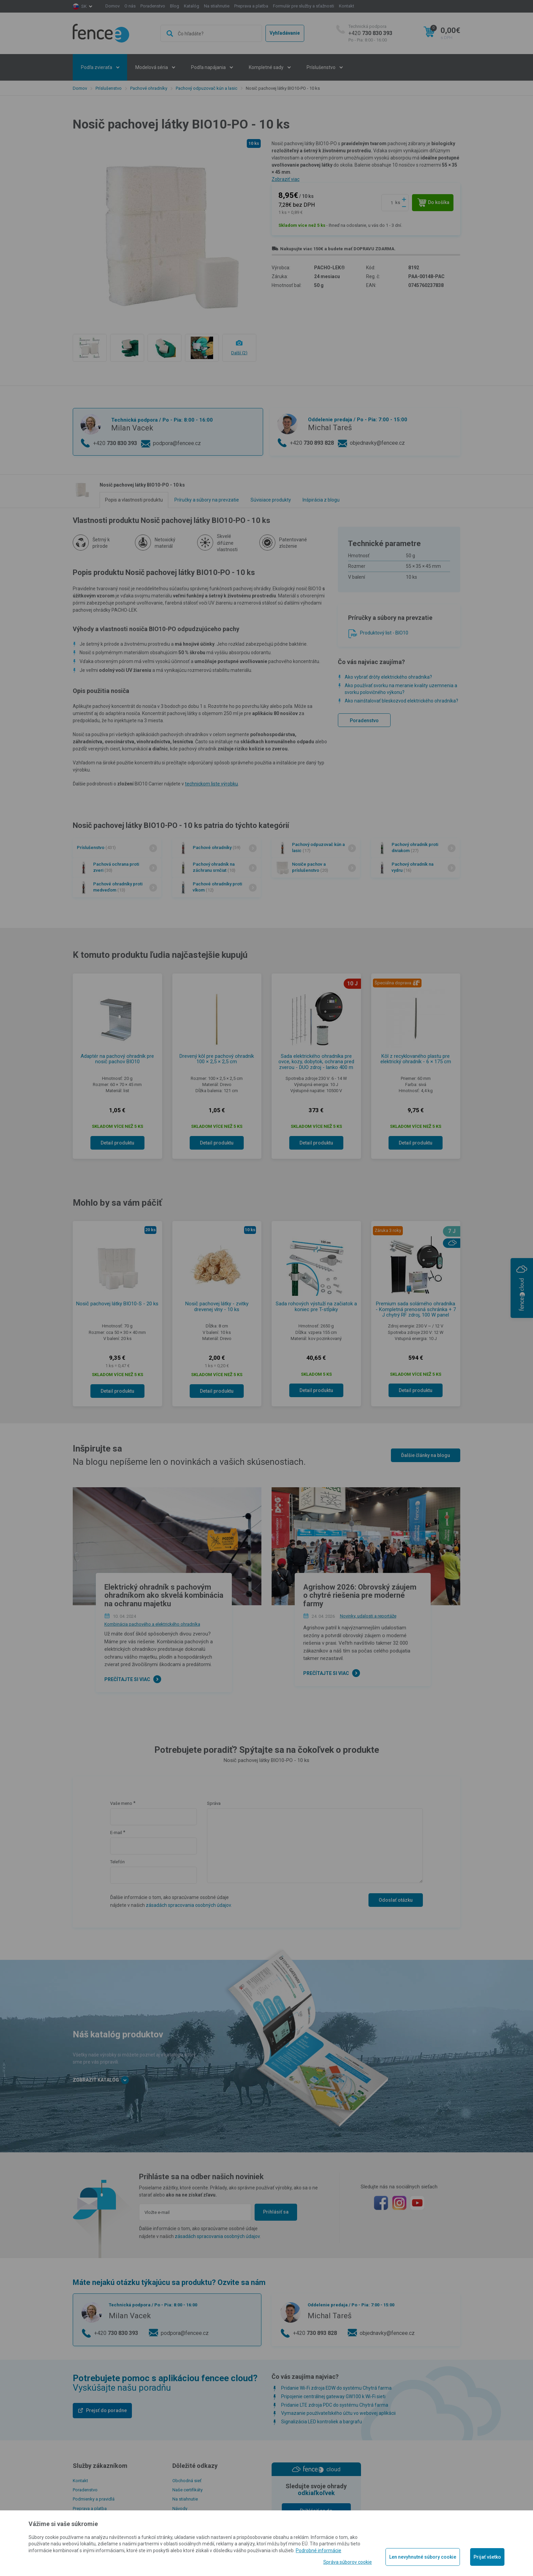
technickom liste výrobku (211, 783)
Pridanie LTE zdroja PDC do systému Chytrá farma (334, 2405)
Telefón (117, 1861)
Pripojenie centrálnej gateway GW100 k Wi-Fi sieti (333, 2396)
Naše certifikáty (187, 2489)
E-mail (116, 1832)
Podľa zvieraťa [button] (97, 67)
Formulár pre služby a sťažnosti (303, 6)
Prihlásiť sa (276, 2212)
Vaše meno (121, 1803)
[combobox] (211, 33)
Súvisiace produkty (271, 500)
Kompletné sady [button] (267, 67)
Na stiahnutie (216, 6)
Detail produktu (117, 1143)
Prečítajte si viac (127, 1679)
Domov (112, 6)
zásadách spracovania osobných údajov (188, 1905)
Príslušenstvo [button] (322, 67)
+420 (370, 33)
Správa (214, 1803)
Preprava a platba (251, 6)
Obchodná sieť (187, 2480)
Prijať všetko (487, 2557)
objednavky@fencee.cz (377, 443)
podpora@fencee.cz (177, 443)
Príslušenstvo (109, 88)
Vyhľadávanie (285, 33)
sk (84, 6)
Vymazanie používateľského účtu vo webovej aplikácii (338, 2413)
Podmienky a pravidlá (94, 2499)
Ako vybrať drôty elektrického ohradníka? (388, 677)
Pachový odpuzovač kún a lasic (206, 88)
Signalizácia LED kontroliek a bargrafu (321, 2421)
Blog (174, 6)
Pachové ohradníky (148, 88)
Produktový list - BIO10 (384, 632)
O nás (130, 6)
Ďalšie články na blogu (425, 1455)
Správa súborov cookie (347, 2562)
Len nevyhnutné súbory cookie (422, 2557)
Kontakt (346, 6)
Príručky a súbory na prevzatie (206, 500)
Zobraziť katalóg (101, 2080)
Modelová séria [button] (152, 67)
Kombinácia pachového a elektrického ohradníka (152, 1624)
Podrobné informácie (318, 2550)
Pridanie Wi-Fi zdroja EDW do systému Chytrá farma (336, 2388)
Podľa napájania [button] (209, 67)
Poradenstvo (152, 6)
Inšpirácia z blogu (321, 500)
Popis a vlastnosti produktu (134, 500)
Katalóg (191, 6)
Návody (179, 2508)
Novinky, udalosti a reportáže (368, 1616)
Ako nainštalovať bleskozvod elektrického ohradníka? (401, 701)
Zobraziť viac (285, 179)
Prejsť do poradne (106, 2410)
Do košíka (433, 202)
